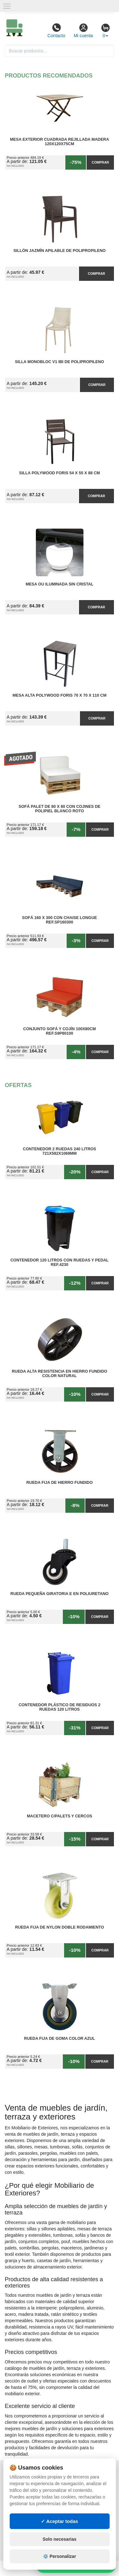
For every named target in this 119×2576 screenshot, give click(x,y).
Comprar (100, 162)
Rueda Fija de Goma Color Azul (59, 2038)
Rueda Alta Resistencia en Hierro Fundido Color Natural (59, 1373)
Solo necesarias (59, 2539)
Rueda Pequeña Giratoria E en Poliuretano (59, 1594)
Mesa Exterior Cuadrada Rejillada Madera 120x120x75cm (59, 141)
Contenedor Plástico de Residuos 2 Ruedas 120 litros (60, 1707)
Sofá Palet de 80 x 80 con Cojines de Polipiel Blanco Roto (60, 808)
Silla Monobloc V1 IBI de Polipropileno (59, 362)
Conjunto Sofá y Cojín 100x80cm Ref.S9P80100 (59, 1031)
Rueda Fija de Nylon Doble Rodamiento (59, 1927)
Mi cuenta (83, 30)
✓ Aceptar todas (59, 2521)
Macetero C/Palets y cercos (59, 1816)
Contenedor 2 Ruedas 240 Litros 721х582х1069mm (59, 1151)
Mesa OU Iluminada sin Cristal (60, 584)
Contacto (56, 30)
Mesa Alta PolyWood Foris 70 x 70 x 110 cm (60, 695)
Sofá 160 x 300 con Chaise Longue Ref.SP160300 (59, 920)
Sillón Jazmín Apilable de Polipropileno (59, 250)
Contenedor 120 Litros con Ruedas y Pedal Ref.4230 (59, 1262)
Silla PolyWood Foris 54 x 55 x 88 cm (59, 473)
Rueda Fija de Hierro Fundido (59, 1482)
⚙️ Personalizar (59, 2556)
